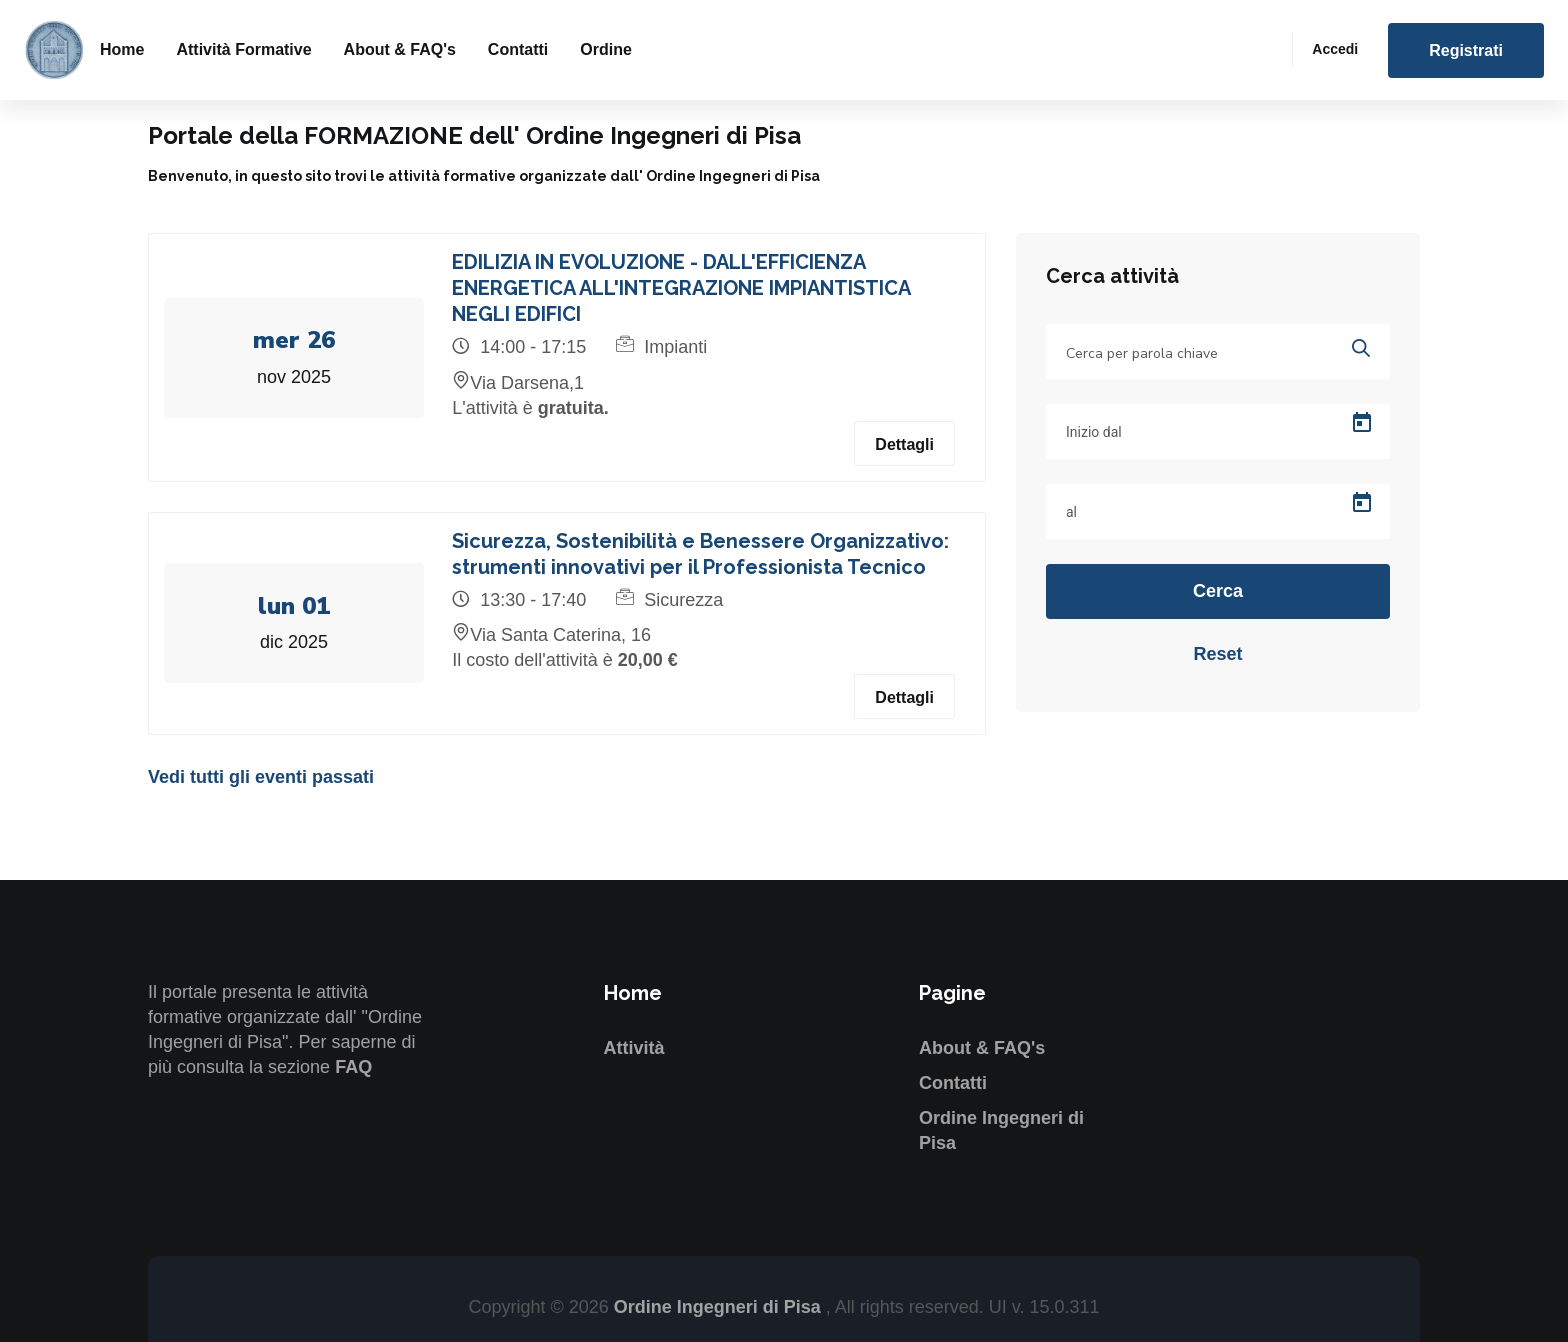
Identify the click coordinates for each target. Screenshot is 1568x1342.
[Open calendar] (1362, 423)
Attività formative (243, 49)
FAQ (353, 1067)
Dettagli (904, 444)
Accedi (1335, 49)
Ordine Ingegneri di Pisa (720, 1307)
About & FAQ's (400, 49)
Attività (634, 1048)
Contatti (518, 49)
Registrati (1466, 50)
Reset (1217, 654)
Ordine (606, 49)
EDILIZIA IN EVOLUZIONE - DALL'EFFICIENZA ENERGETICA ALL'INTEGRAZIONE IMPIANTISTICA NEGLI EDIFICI (683, 288)
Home (122, 49)
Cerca (1218, 591)
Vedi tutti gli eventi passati (261, 777)
